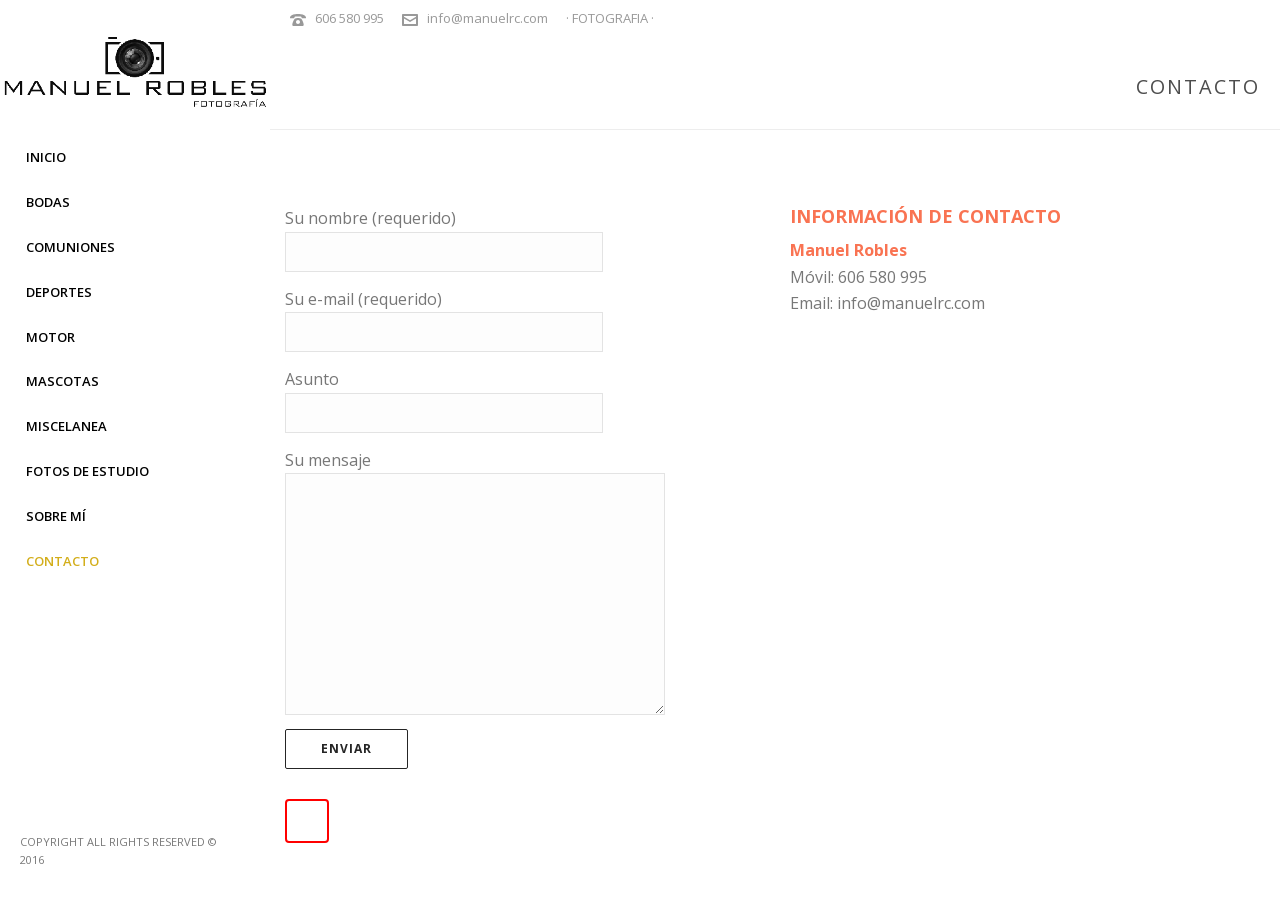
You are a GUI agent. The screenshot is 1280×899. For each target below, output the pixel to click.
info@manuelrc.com (487, 18)
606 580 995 (349, 18)
